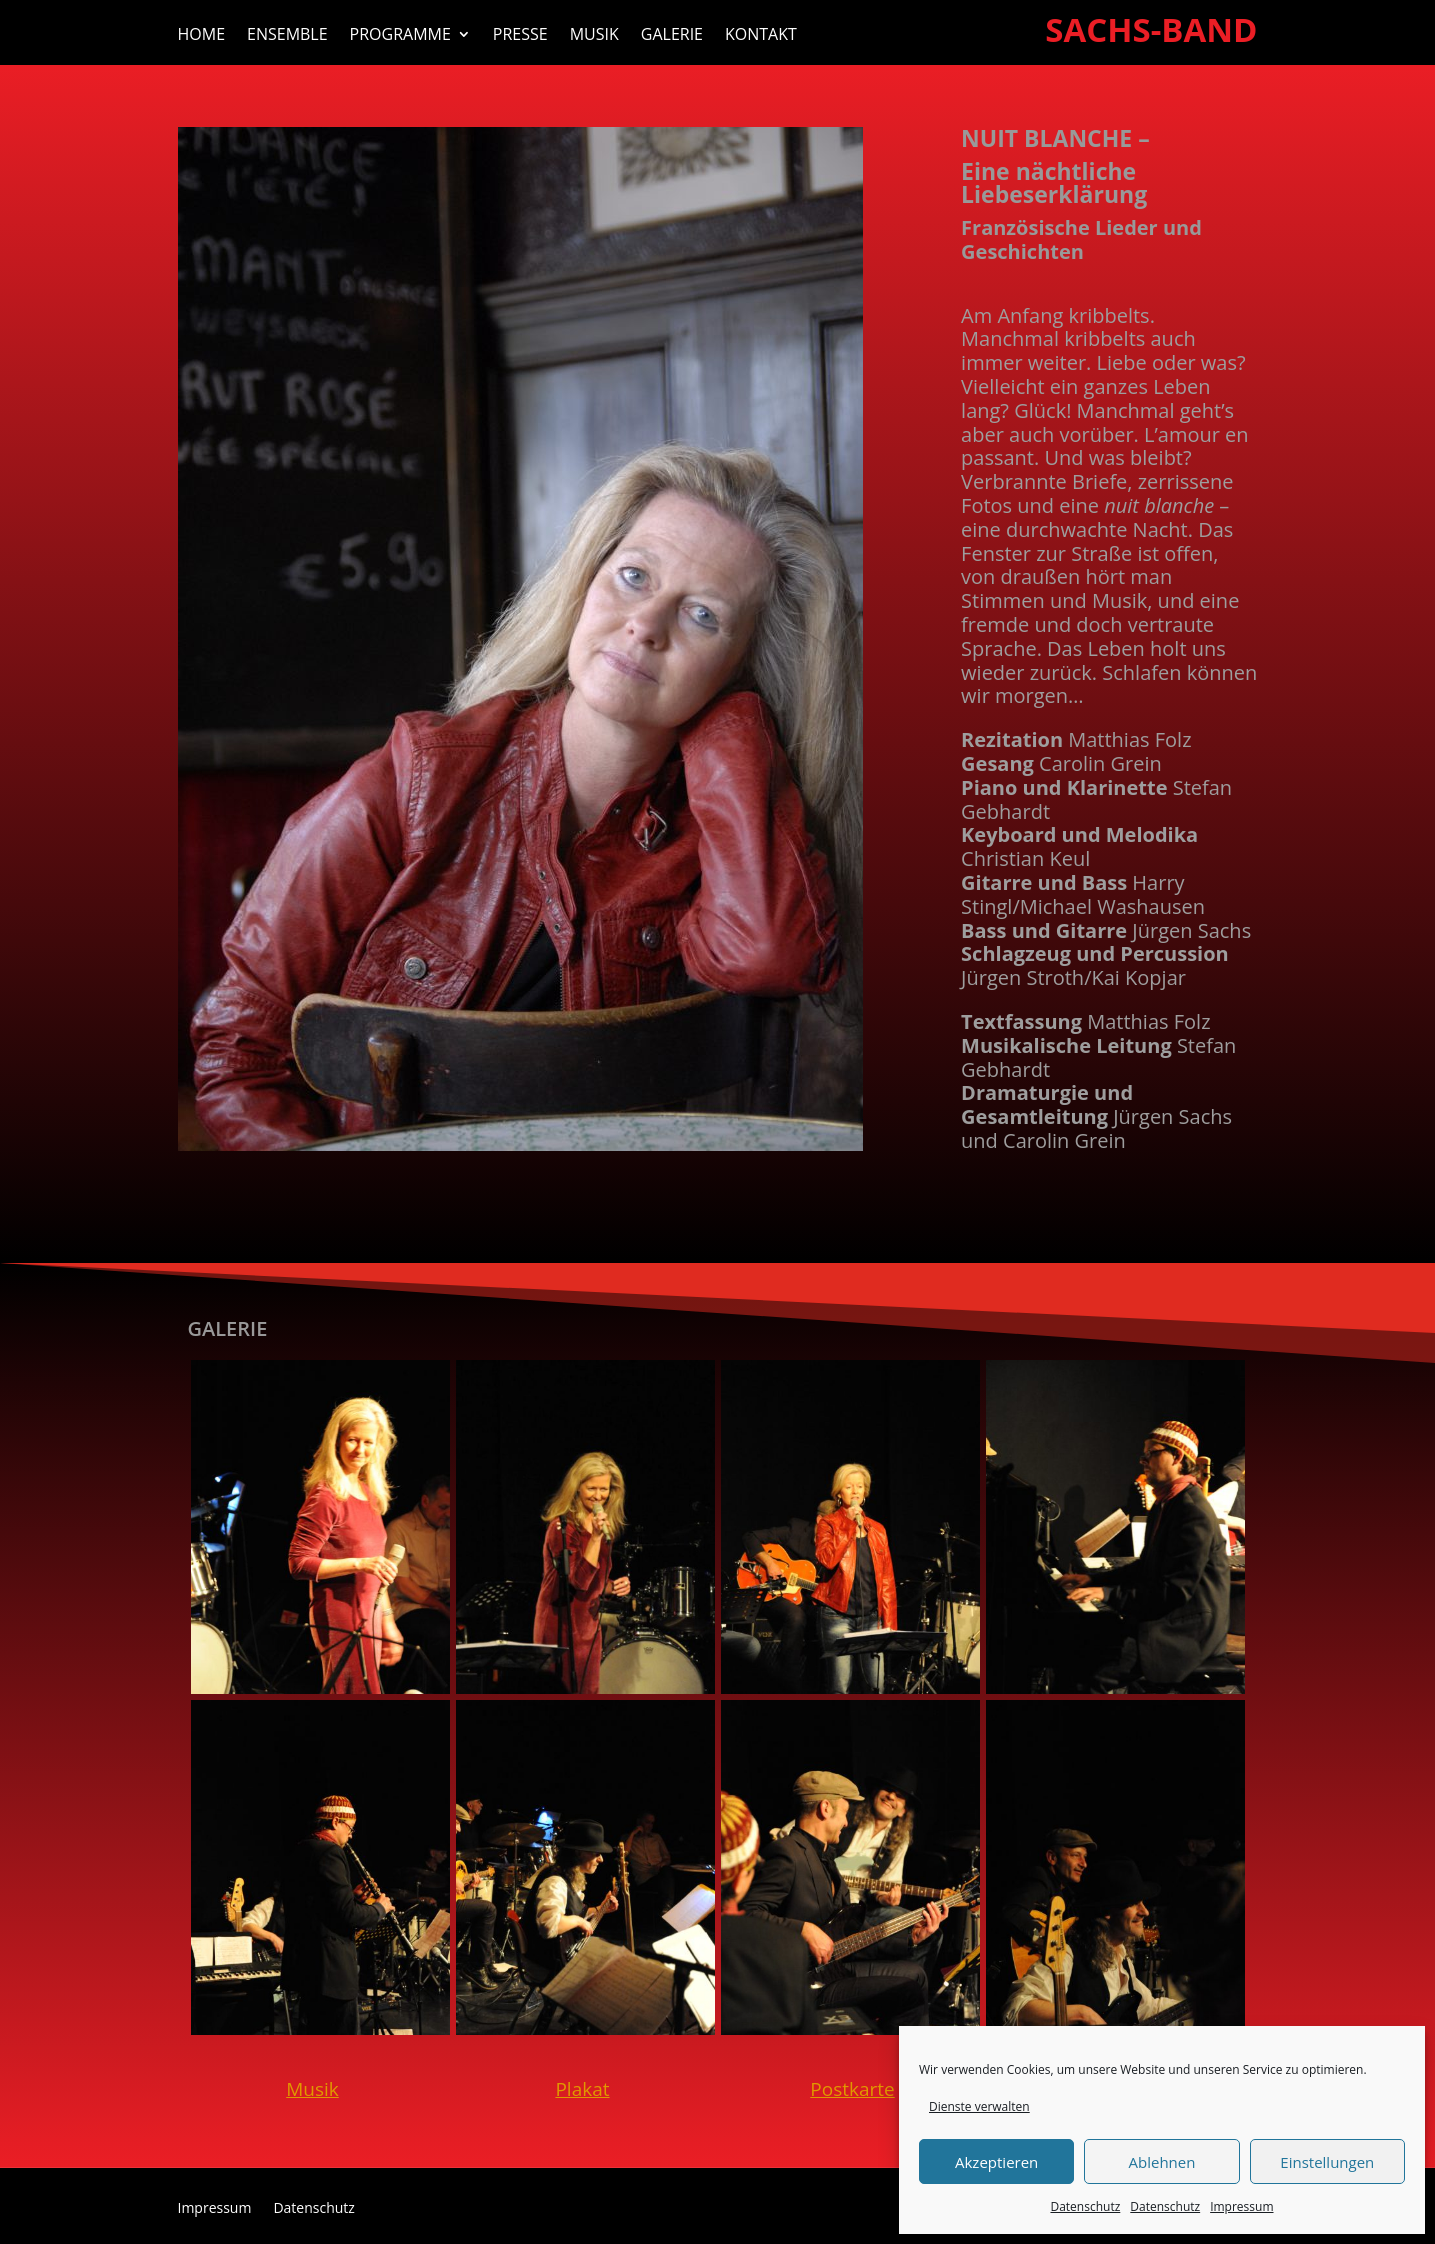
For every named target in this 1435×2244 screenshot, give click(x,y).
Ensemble (287, 36)
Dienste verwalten (979, 2106)
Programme (400, 36)
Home (202, 36)
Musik (594, 36)
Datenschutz (1085, 2206)
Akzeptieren (996, 2162)
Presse (520, 36)
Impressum (1241, 2206)
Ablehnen (1162, 2162)
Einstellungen (1327, 2162)
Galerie (672, 36)
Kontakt (761, 36)
